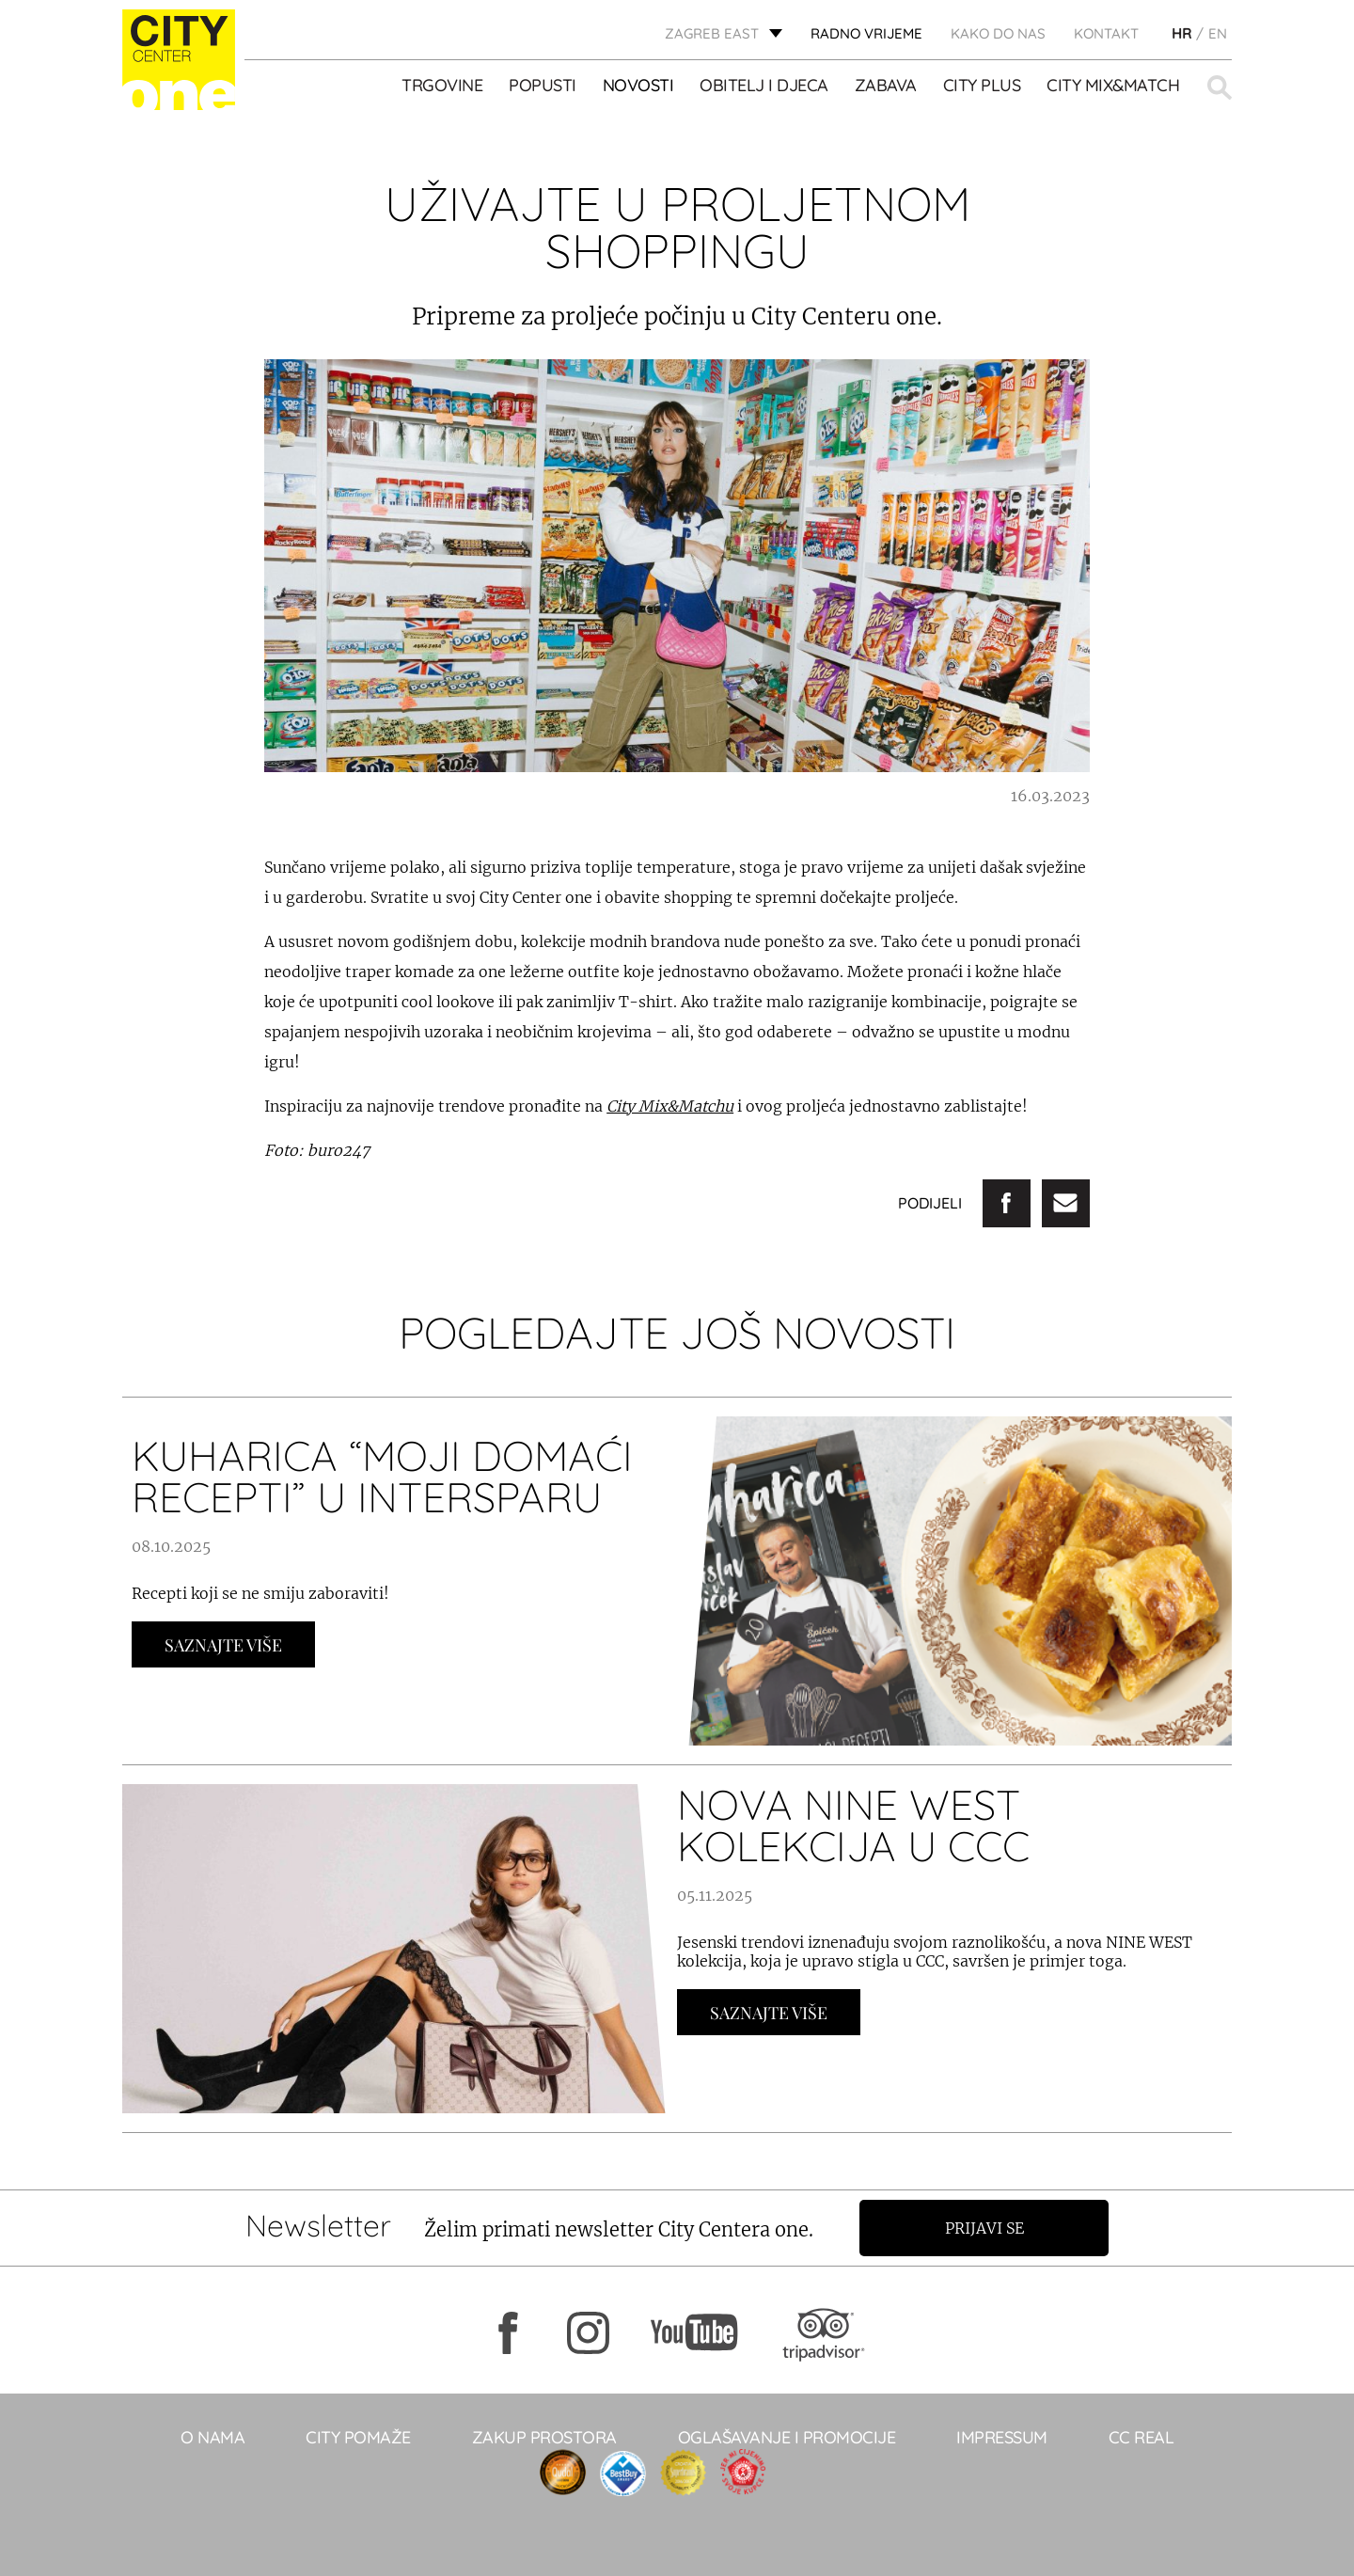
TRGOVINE (441, 85)
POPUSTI (542, 85)
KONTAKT (1106, 33)
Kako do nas (998, 33)
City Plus (982, 85)
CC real (1141, 2437)
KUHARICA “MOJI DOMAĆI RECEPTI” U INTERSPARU (382, 1476)
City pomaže (358, 2437)
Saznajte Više (223, 1645)
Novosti (638, 85)
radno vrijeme (866, 33)
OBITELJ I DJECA (764, 85)
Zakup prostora (544, 2437)
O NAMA (212, 2437)
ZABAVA (886, 85)
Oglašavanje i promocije (787, 2437)
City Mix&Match (1113, 85)
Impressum (1001, 2437)
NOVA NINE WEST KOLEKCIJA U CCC (853, 1825)
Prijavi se (984, 2228)
